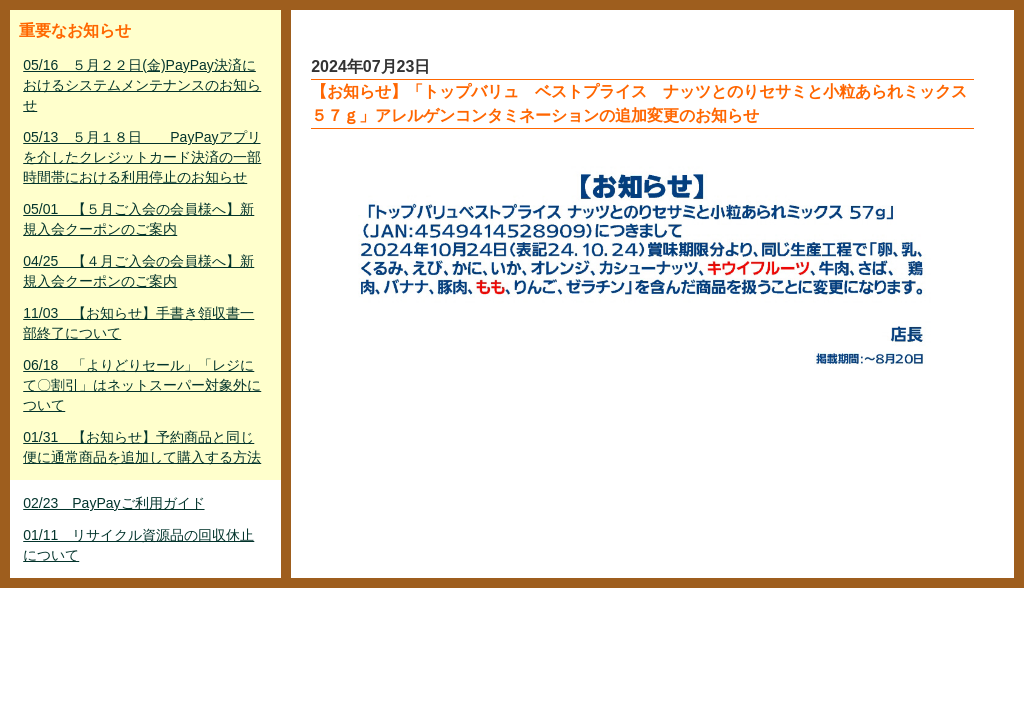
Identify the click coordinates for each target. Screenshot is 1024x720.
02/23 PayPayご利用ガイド (113, 503)
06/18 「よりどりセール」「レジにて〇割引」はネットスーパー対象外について (142, 385)
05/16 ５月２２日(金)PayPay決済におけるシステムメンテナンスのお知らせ (142, 85)
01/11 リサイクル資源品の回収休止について (138, 545)
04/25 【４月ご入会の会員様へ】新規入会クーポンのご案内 (138, 271)
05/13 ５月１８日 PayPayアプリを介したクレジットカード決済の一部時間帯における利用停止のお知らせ (142, 157)
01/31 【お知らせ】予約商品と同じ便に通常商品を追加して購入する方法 (142, 447)
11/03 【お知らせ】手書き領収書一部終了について (138, 323)
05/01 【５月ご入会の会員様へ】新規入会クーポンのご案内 (138, 219)
